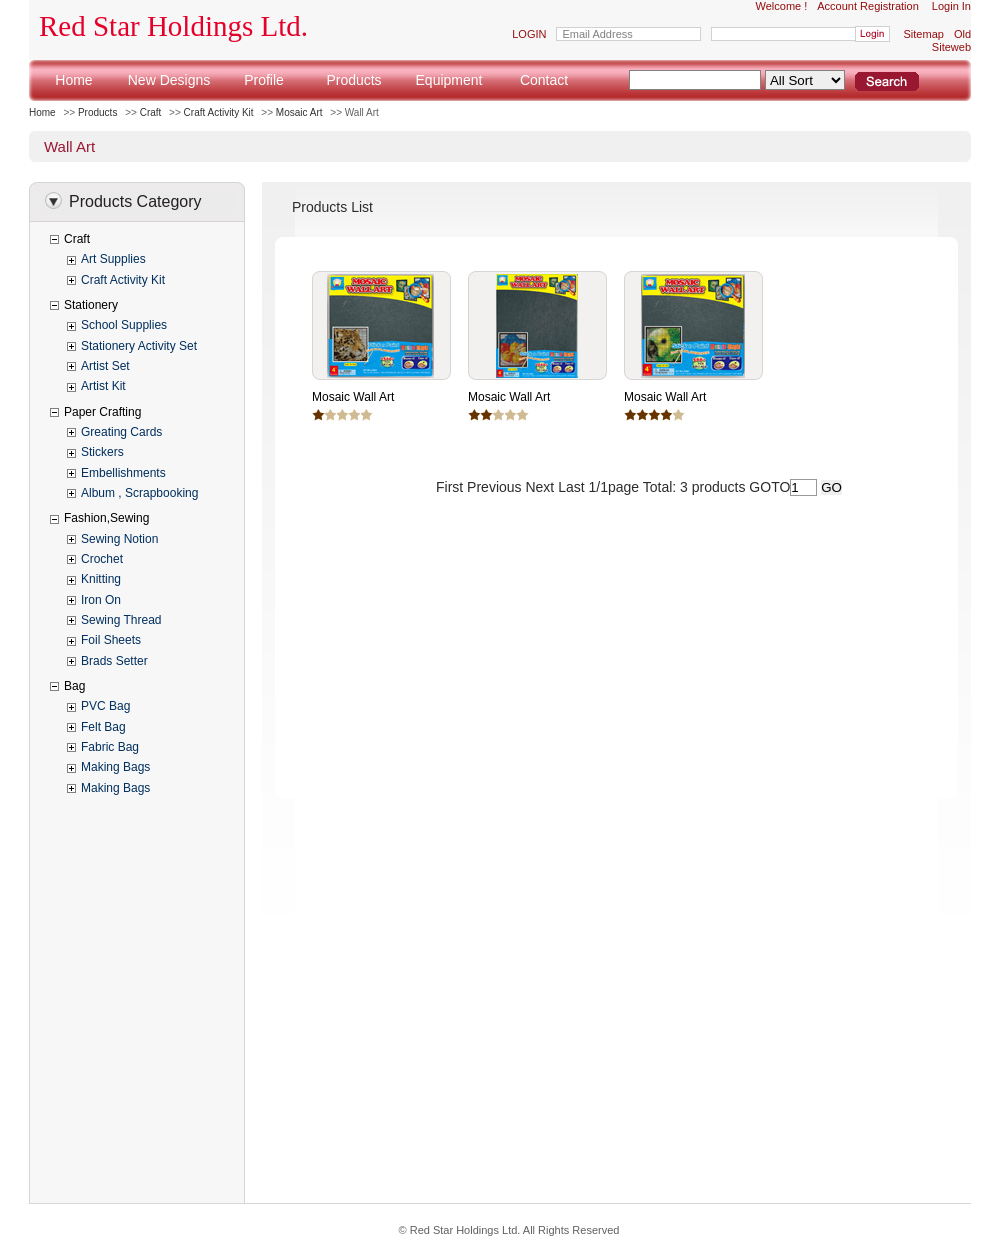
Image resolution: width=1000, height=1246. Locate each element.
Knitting (101, 579)
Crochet (102, 559)
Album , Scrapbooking (139, 493)
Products (353, 80)
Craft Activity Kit (219, 112)
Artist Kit (103, 386)
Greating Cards (121, 432)
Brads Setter (114, 661)
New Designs (169, 80)
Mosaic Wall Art (353, 397)
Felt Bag (103, 727)
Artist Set (105, 366)
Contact (544, 80)
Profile (264, 80)
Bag (74, 686)
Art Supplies (113, 259)
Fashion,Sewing (106, 518)
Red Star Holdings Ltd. (173, 26)
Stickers (102, 452)
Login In (951, 6)
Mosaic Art (299, 112)
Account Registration (868, 6)
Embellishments (123, 473)
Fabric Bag (110, 747)
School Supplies (124, 325)
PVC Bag (105, 706)
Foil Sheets (111, 640)
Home (73, 80)
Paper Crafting (102, 412)
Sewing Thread (121, 620)
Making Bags (115, 767)
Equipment (449, 80)
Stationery (91, 305)
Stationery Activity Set (139, 346)
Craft (151, 112)
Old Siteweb (951, 40)
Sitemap (924, 34)
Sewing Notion (119, 539)
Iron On (101, 600)
